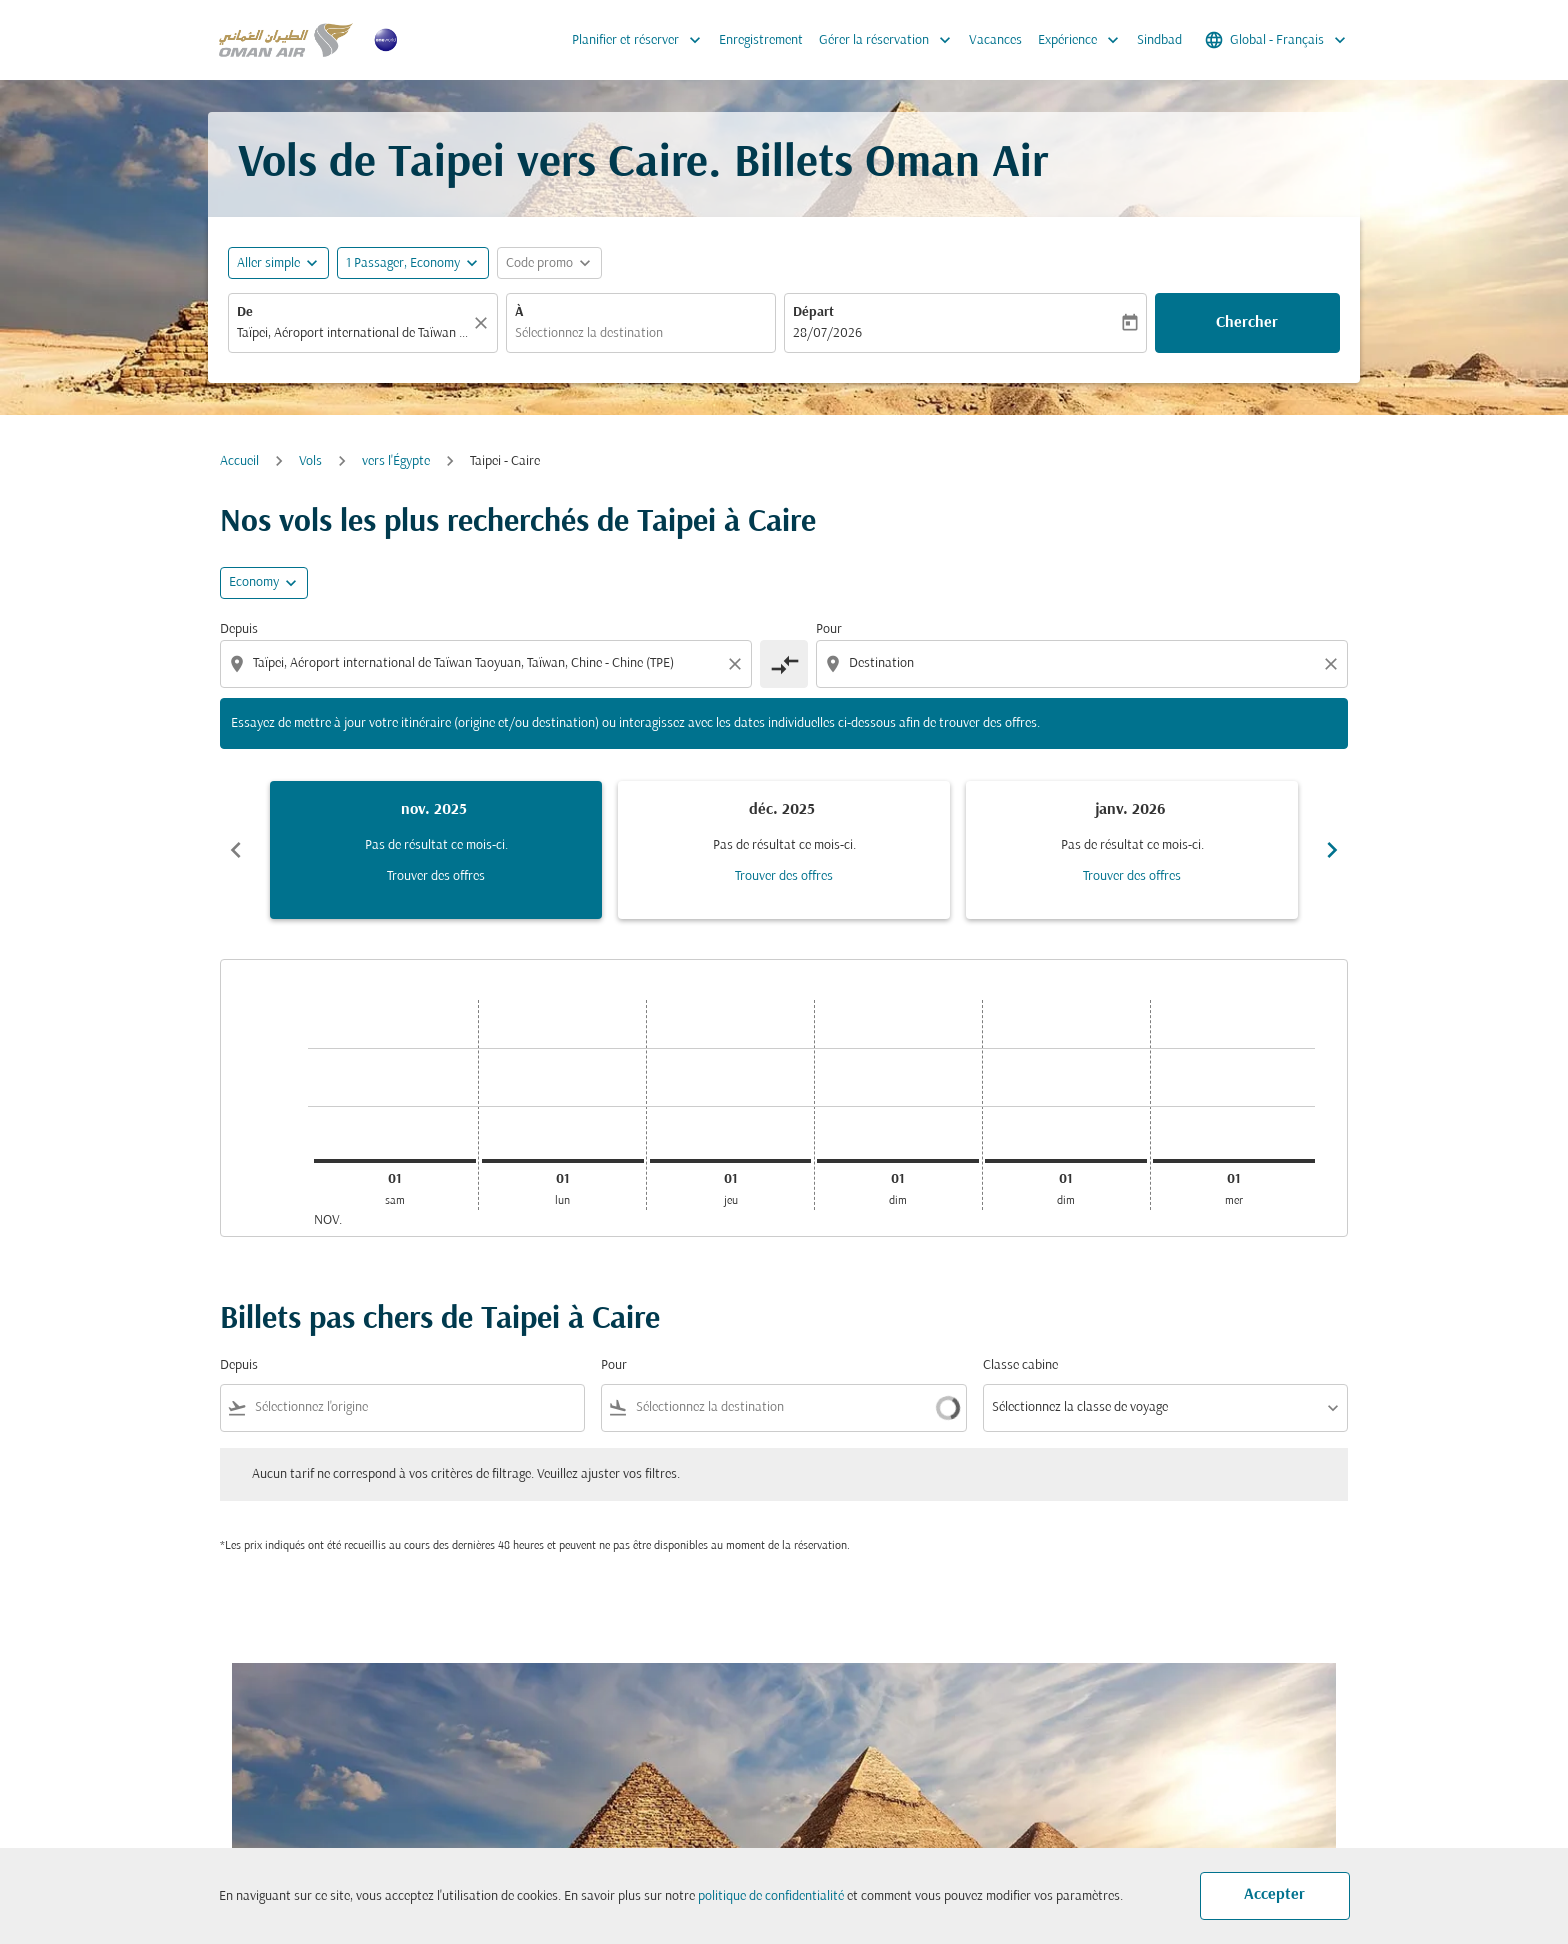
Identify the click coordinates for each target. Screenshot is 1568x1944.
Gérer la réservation (890, 40)
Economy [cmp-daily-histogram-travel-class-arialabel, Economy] (254, 582)
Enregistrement (761, 40)
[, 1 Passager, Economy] (403, 263)
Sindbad (1159, 40)
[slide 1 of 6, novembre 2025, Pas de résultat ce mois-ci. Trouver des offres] (436, 850)
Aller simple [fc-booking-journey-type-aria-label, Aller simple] (268, 263)
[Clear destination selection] (1334, 664)
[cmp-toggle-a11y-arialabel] (784, 664)
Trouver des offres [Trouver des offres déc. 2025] (784, 876)
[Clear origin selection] (738, 664)
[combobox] (353, 333)
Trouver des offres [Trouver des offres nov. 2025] (436, 876)
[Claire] (484, 323)
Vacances (995, 40)
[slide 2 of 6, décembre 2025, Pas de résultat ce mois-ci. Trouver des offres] (784, 850)
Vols (310, 461)
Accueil (239, 461)
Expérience (1083, 40)
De (245, 312)
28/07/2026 (827, 333)
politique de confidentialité (771, 1896)
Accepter (1274, 1895)
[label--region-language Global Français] (1277, 40)
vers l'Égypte (396, 461)
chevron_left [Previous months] (236, 850)
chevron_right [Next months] (1332, 850)
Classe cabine (1020, 1365)
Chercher (1247, 323)
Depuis (239, 629)
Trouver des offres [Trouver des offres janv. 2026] (1132, 876)
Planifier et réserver (641, 40)
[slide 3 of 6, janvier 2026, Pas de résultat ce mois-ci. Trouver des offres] (1132, 850)
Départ (813, 312)
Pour (829, 629)
